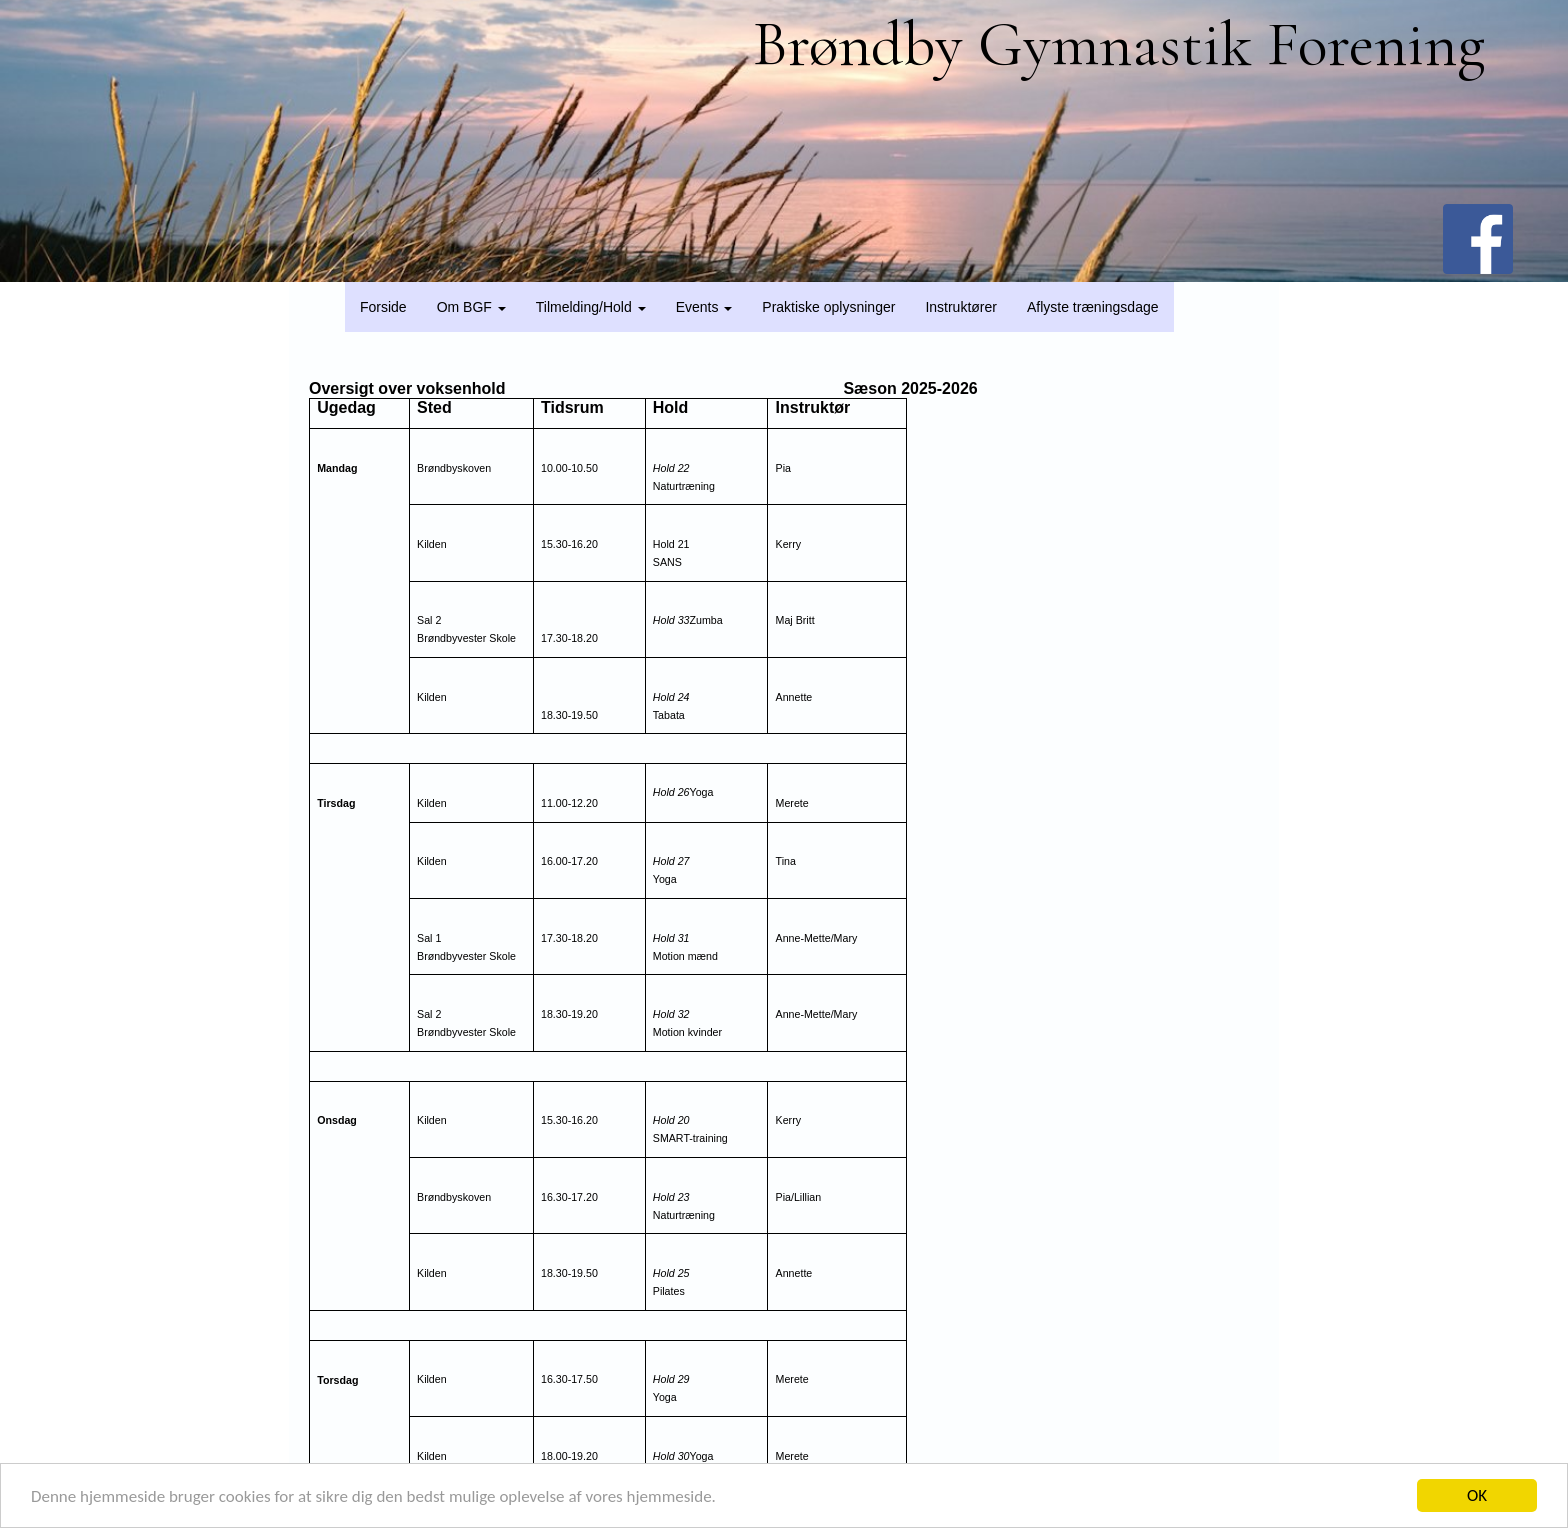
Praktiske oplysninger (828, 307)
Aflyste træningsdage (1093, 307)
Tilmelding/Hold (591, 307)
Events (704, 307)
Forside (383, 307)
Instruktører (961, 307)
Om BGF (471, 307)
